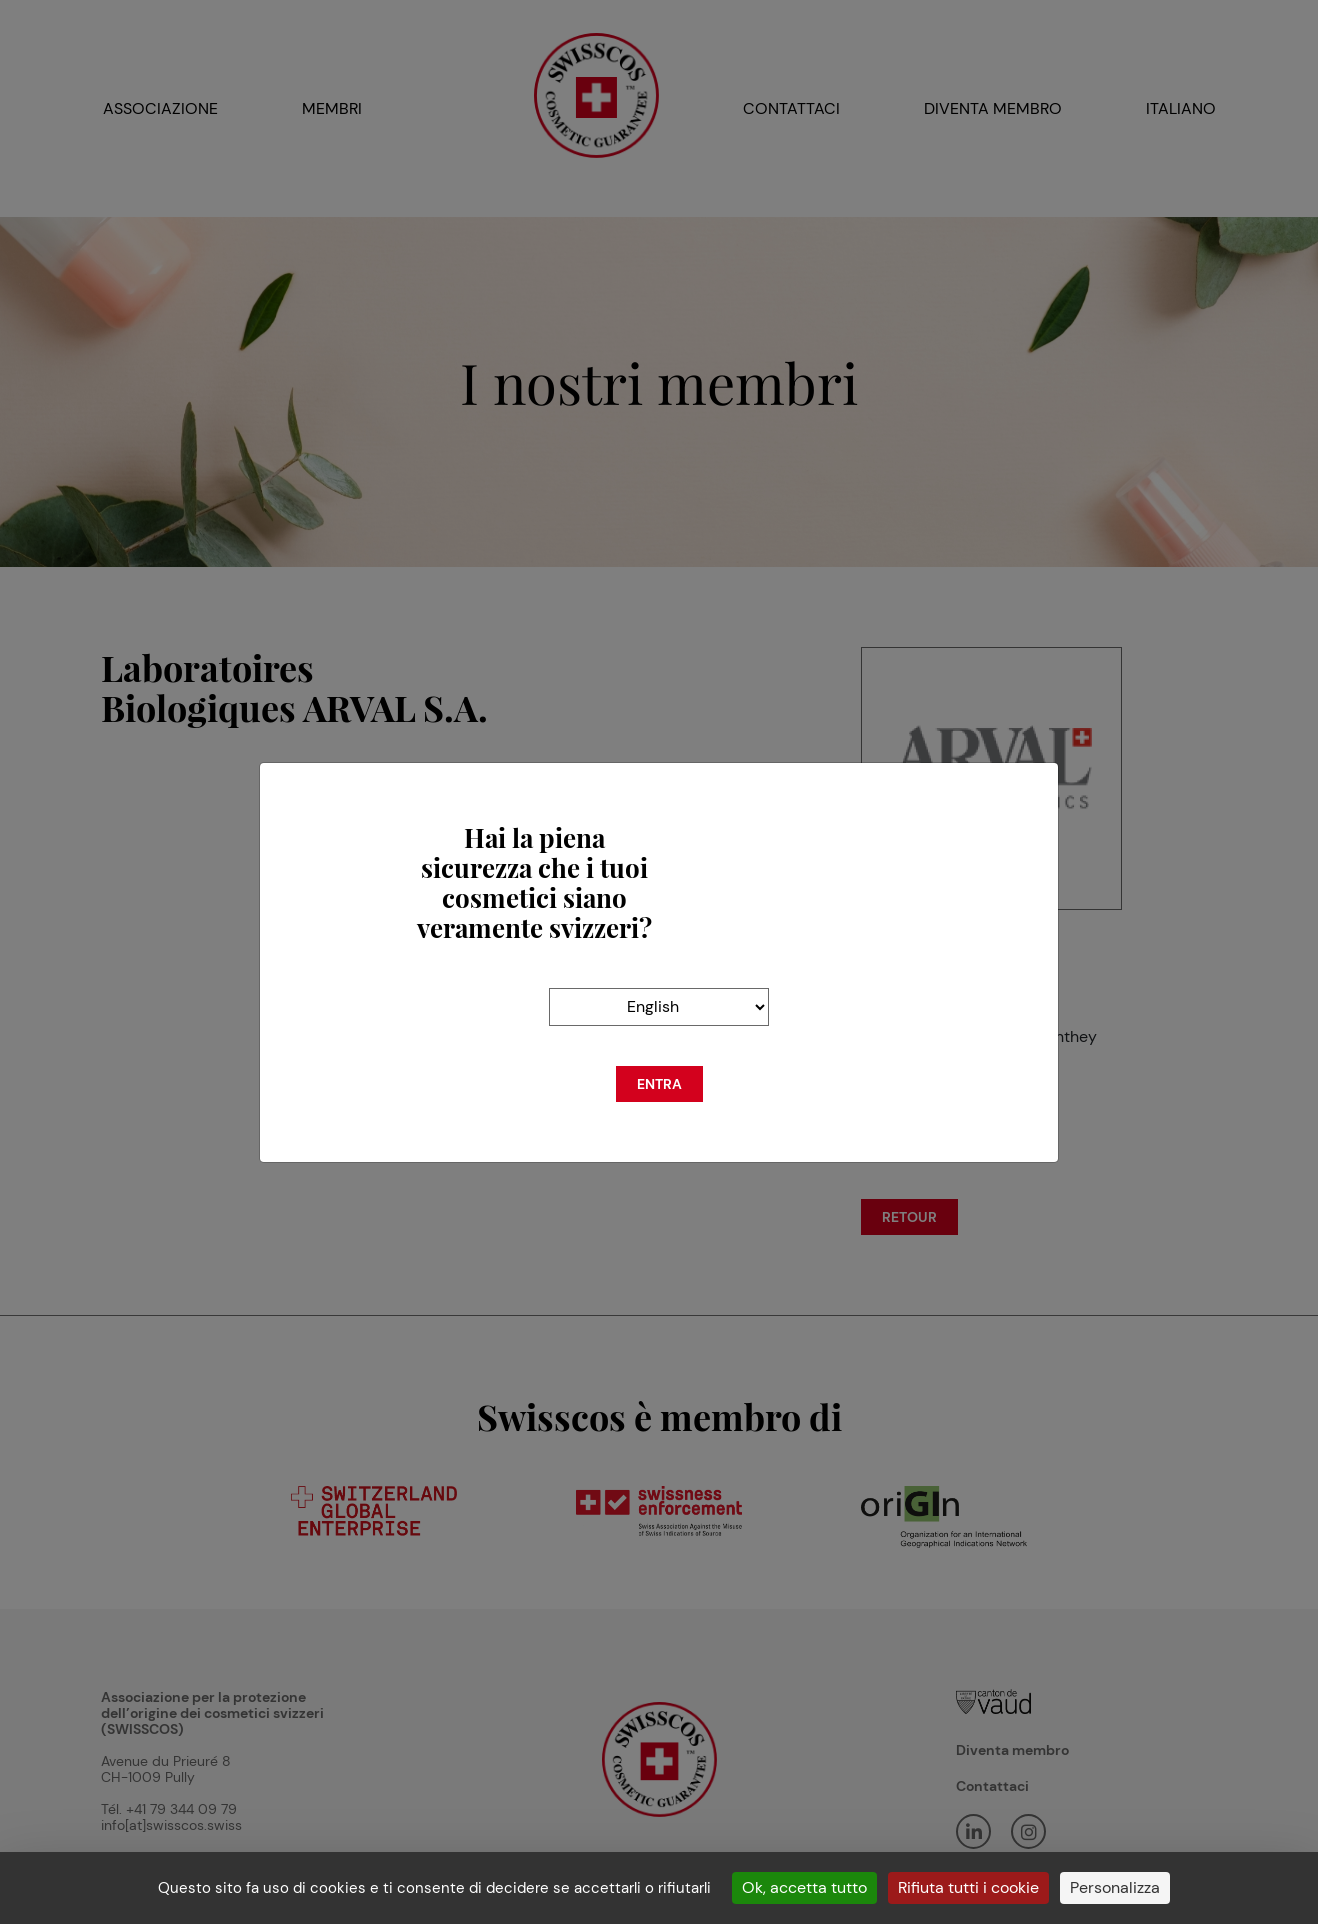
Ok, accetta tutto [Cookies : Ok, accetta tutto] (804, 1887)
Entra (659, 1084)
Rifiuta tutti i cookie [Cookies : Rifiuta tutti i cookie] (968, 1887)
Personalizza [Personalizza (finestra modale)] (1115, 1887)
